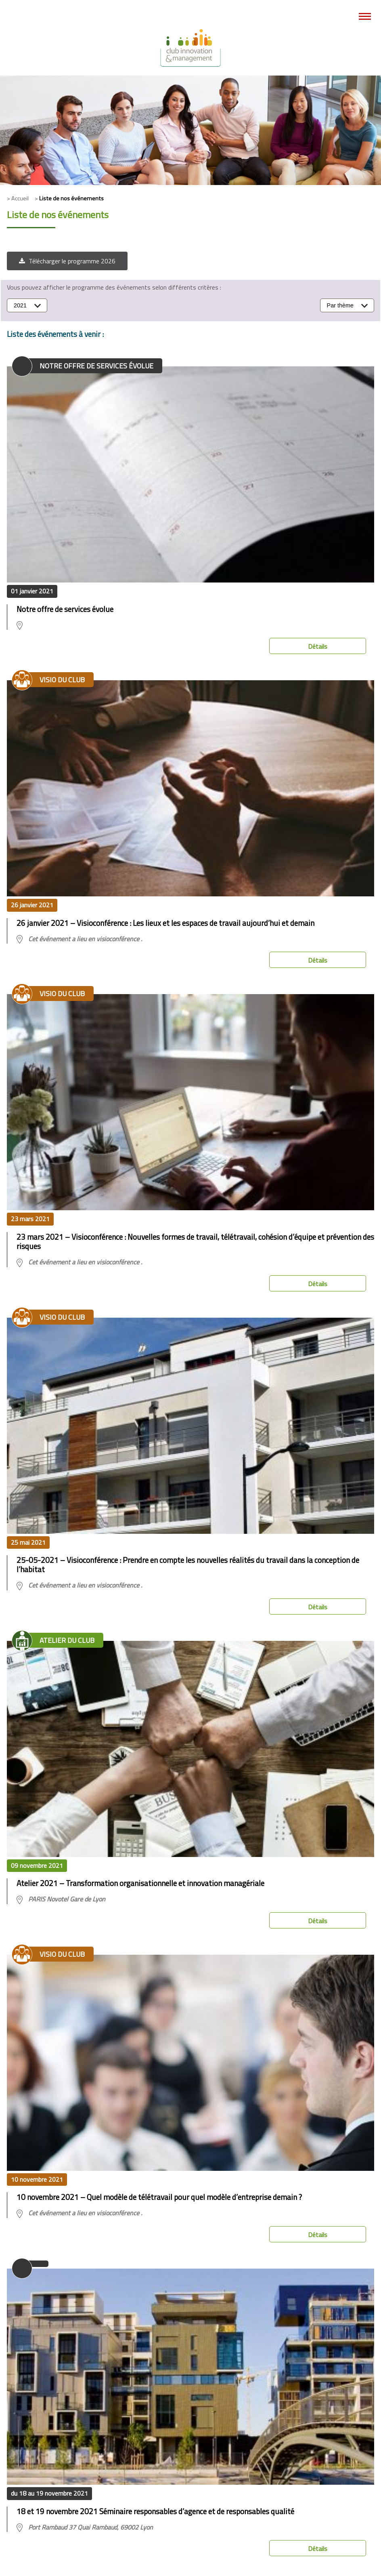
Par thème (340, 305)
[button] (67, 261)
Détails (317, 646)
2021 (20, 305)
